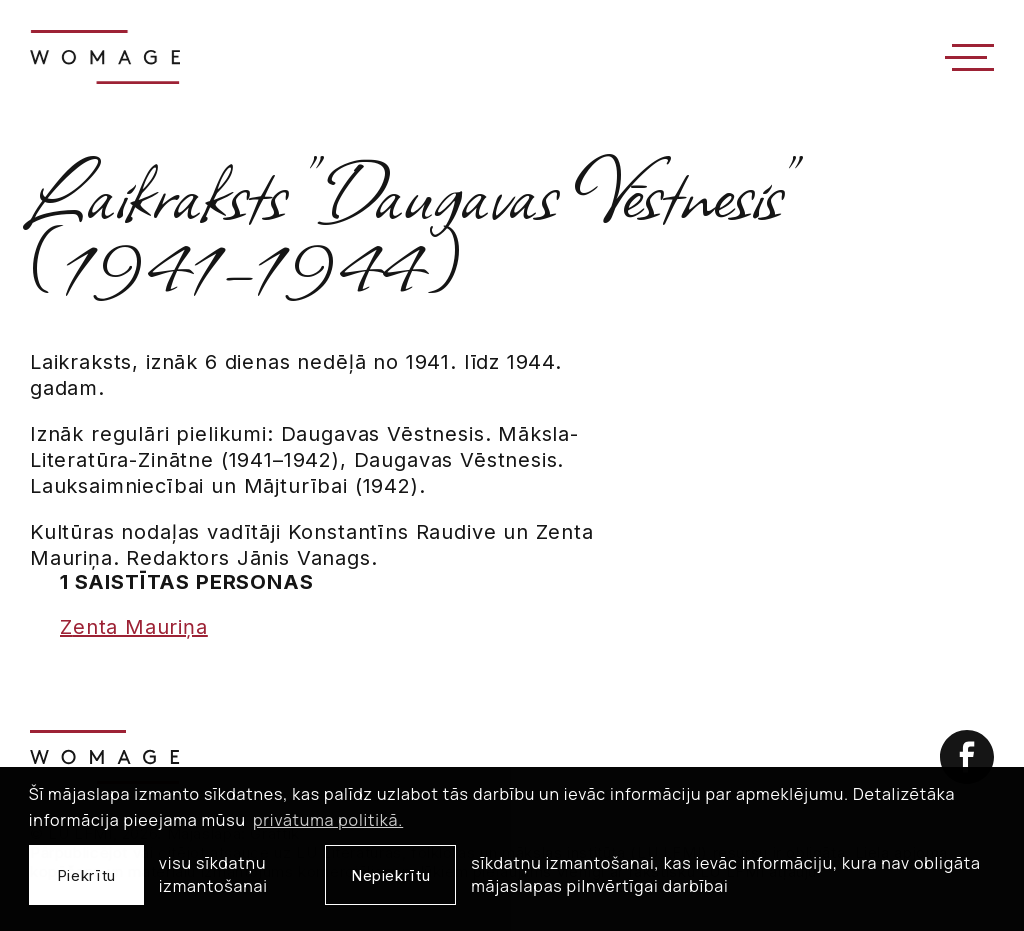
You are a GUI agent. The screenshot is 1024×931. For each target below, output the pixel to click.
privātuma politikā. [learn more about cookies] (328, 820)
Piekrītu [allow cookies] (86, 875)
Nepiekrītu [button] (390, 875)
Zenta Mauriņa (134, 627)
